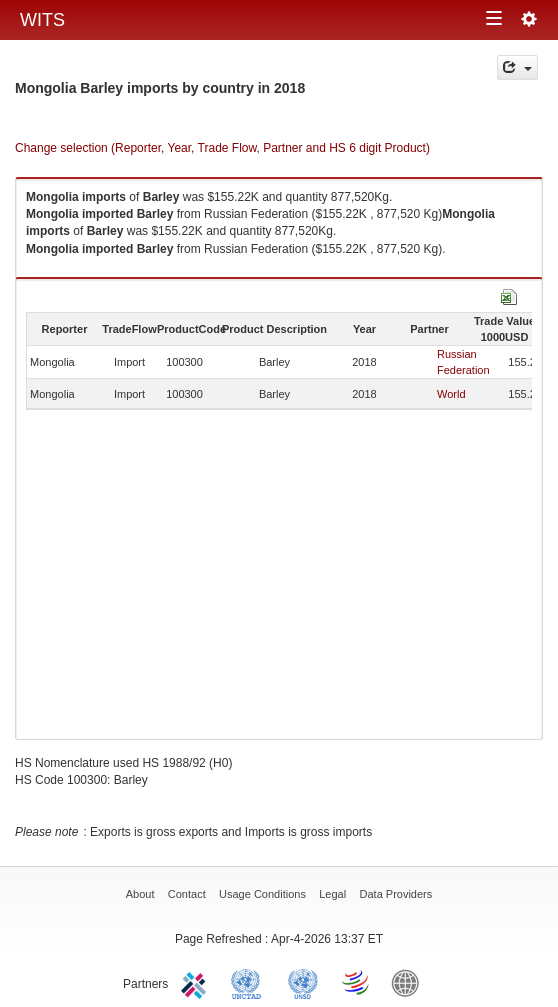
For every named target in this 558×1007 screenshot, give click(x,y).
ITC (197, 982)
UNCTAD (250, 982)
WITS (42, 20)
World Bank (410, 982)
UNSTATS (303, 982)
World (451, 394)
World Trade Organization (357, 982)
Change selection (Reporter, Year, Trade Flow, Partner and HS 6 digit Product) (222, 148)
